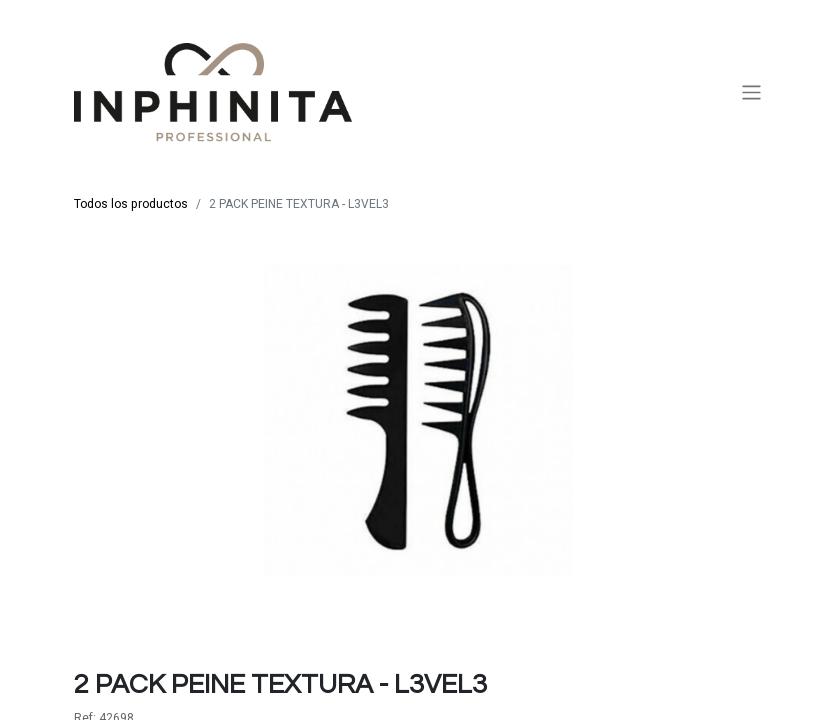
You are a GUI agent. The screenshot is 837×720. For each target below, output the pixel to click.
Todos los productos (131, 204)
